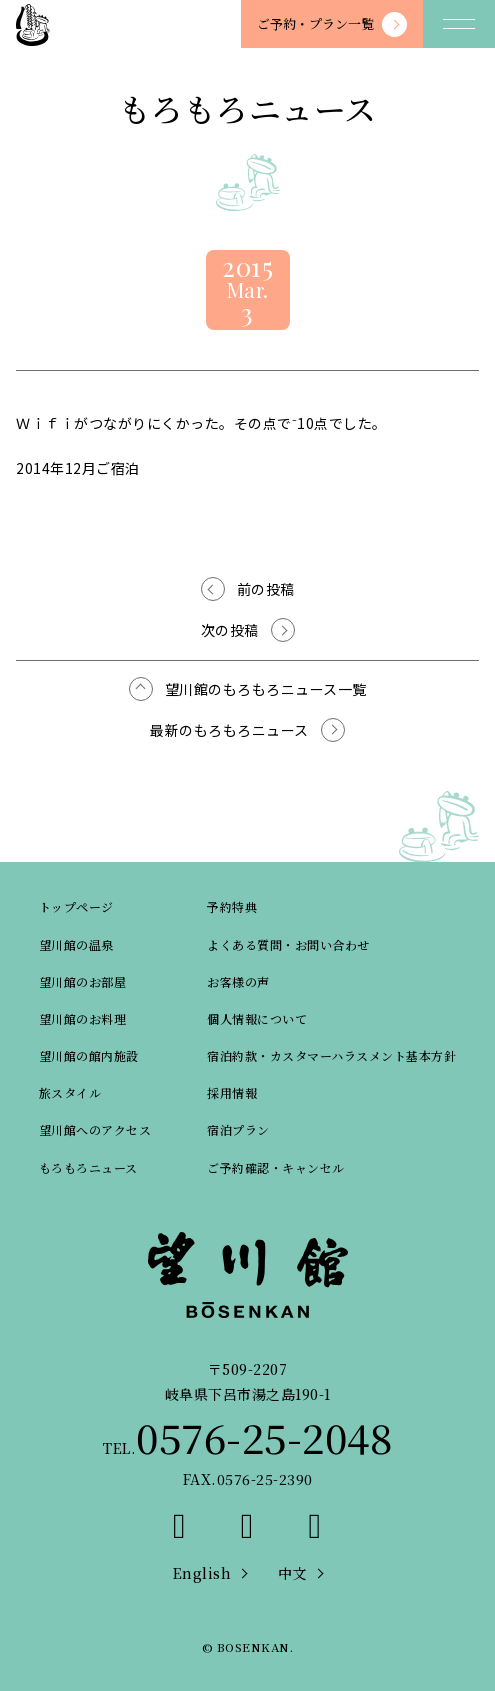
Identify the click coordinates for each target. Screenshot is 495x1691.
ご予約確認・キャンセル (276, 1167)
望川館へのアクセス (95, 1129)
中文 (292, 1573)
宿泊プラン (238, 1129)
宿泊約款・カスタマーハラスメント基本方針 (331, 1055)
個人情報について (257, 1018)
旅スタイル (70, 1092)
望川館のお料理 (83, 1018)
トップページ (76, 906)
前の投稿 (266, 589)
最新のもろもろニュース (229, 730)
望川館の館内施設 (89, 1055)
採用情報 (232, 1092)
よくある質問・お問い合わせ (288, 944)
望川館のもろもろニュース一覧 (266, 689)
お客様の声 (238, 981)
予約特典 (232, 906)
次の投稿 (230, 630)
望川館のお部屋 (83, 981)
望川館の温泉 (76, 944)
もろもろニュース (88, 1167)
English (202, 1573)
